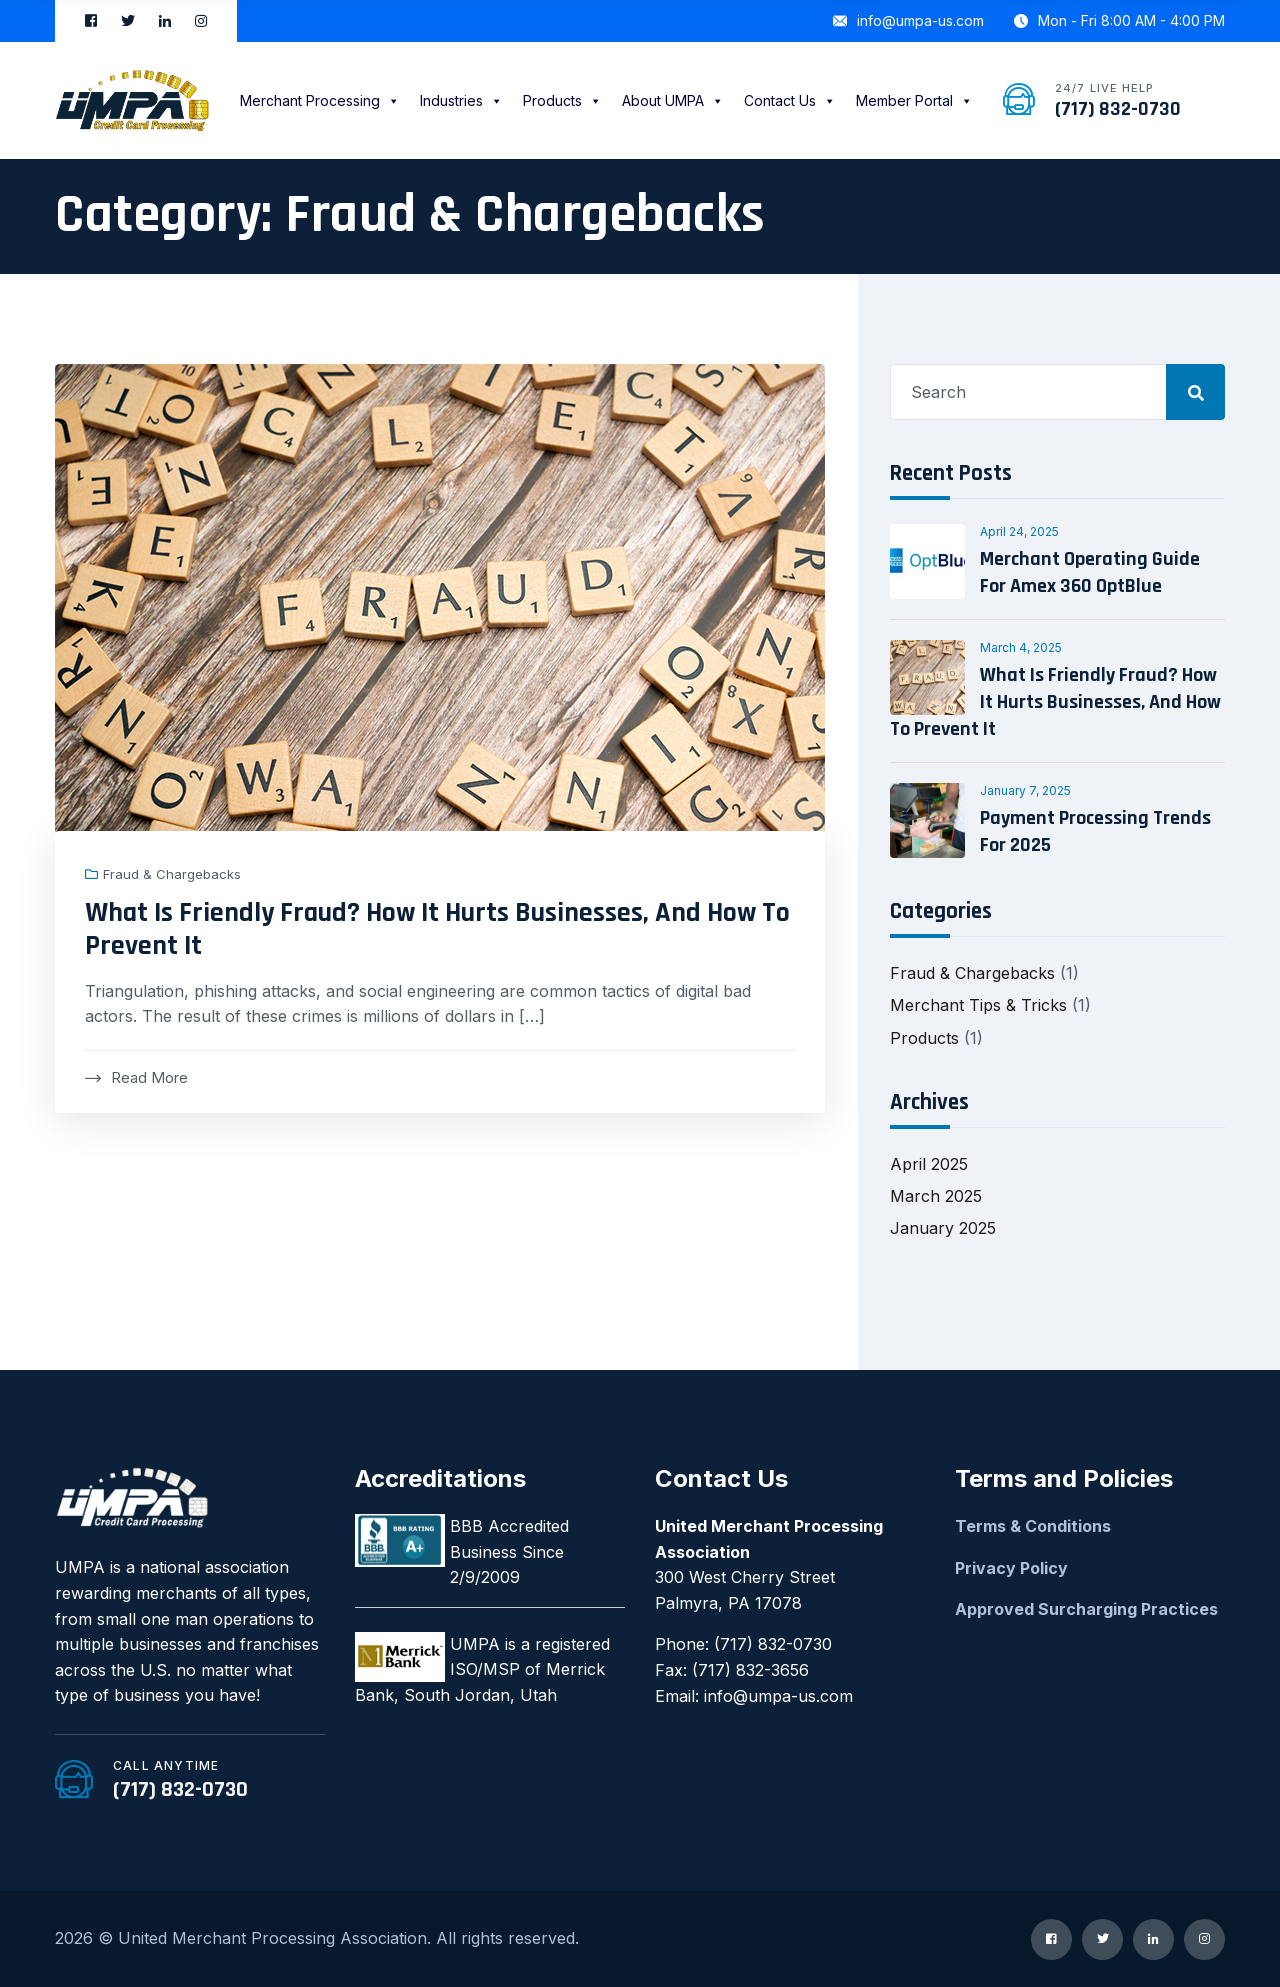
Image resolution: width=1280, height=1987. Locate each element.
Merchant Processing (320, 100)
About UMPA (673, 100)
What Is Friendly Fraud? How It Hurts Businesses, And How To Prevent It (437, 930)
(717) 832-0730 (1118, 109)
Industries (461, 100)
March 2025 (936, 1196)
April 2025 (929, 1164)
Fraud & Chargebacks (172, 874)
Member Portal (914, 100)
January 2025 (943, 1228)
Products (562, 100)
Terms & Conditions (1033, 1526)
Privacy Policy (1011, 1568)
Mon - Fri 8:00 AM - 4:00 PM (1119, 20)
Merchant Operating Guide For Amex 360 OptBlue (1090, 572)
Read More (136, 1077)
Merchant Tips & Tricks (978, 1005)
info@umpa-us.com (908, 20)
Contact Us (790, 100)
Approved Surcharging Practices (1086, 1609)
